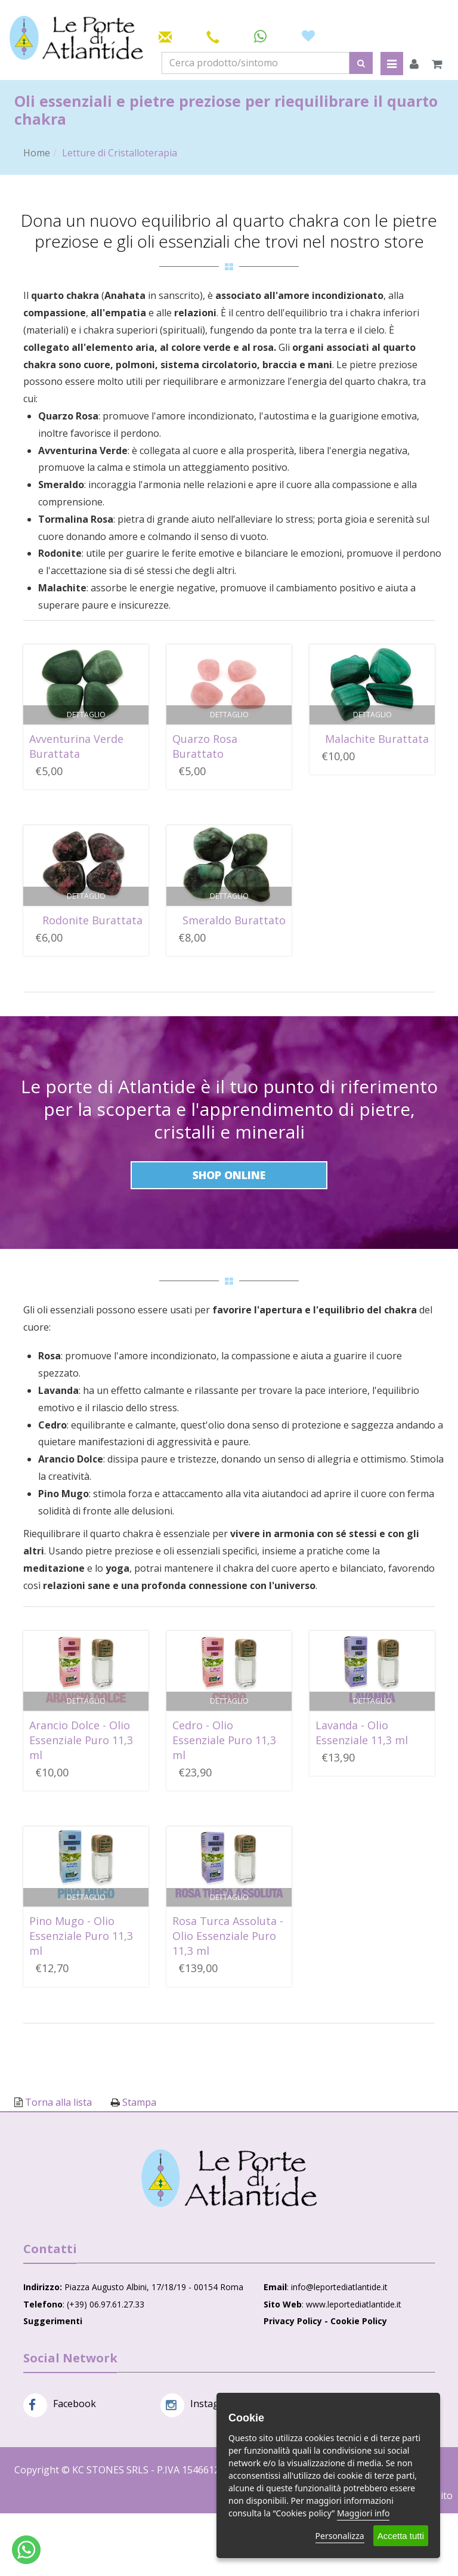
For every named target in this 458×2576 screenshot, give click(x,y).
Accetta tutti (400, 2536)
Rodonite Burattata (92, 920)
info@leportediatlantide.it (339, 2287)
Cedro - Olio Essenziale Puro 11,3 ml (224, 1740)
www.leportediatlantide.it (353, 2304)
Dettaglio (86, 714)
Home (36, 152)
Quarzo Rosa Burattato (204, 746)
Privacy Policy (293, 2321)
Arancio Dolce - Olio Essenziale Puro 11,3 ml (81, 1740)
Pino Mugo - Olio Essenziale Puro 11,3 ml (81, 1936)
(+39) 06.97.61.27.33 (105, 2304)
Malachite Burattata (377, 739)
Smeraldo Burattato (234, 920)
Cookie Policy (358, 2321)
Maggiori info (363, 2513)
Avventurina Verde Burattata (76, 746)
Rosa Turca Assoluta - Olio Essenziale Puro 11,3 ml (227, 1936)
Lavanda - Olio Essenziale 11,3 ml (361, 1732)
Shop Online (229, 1175)
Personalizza (339, 2535)
